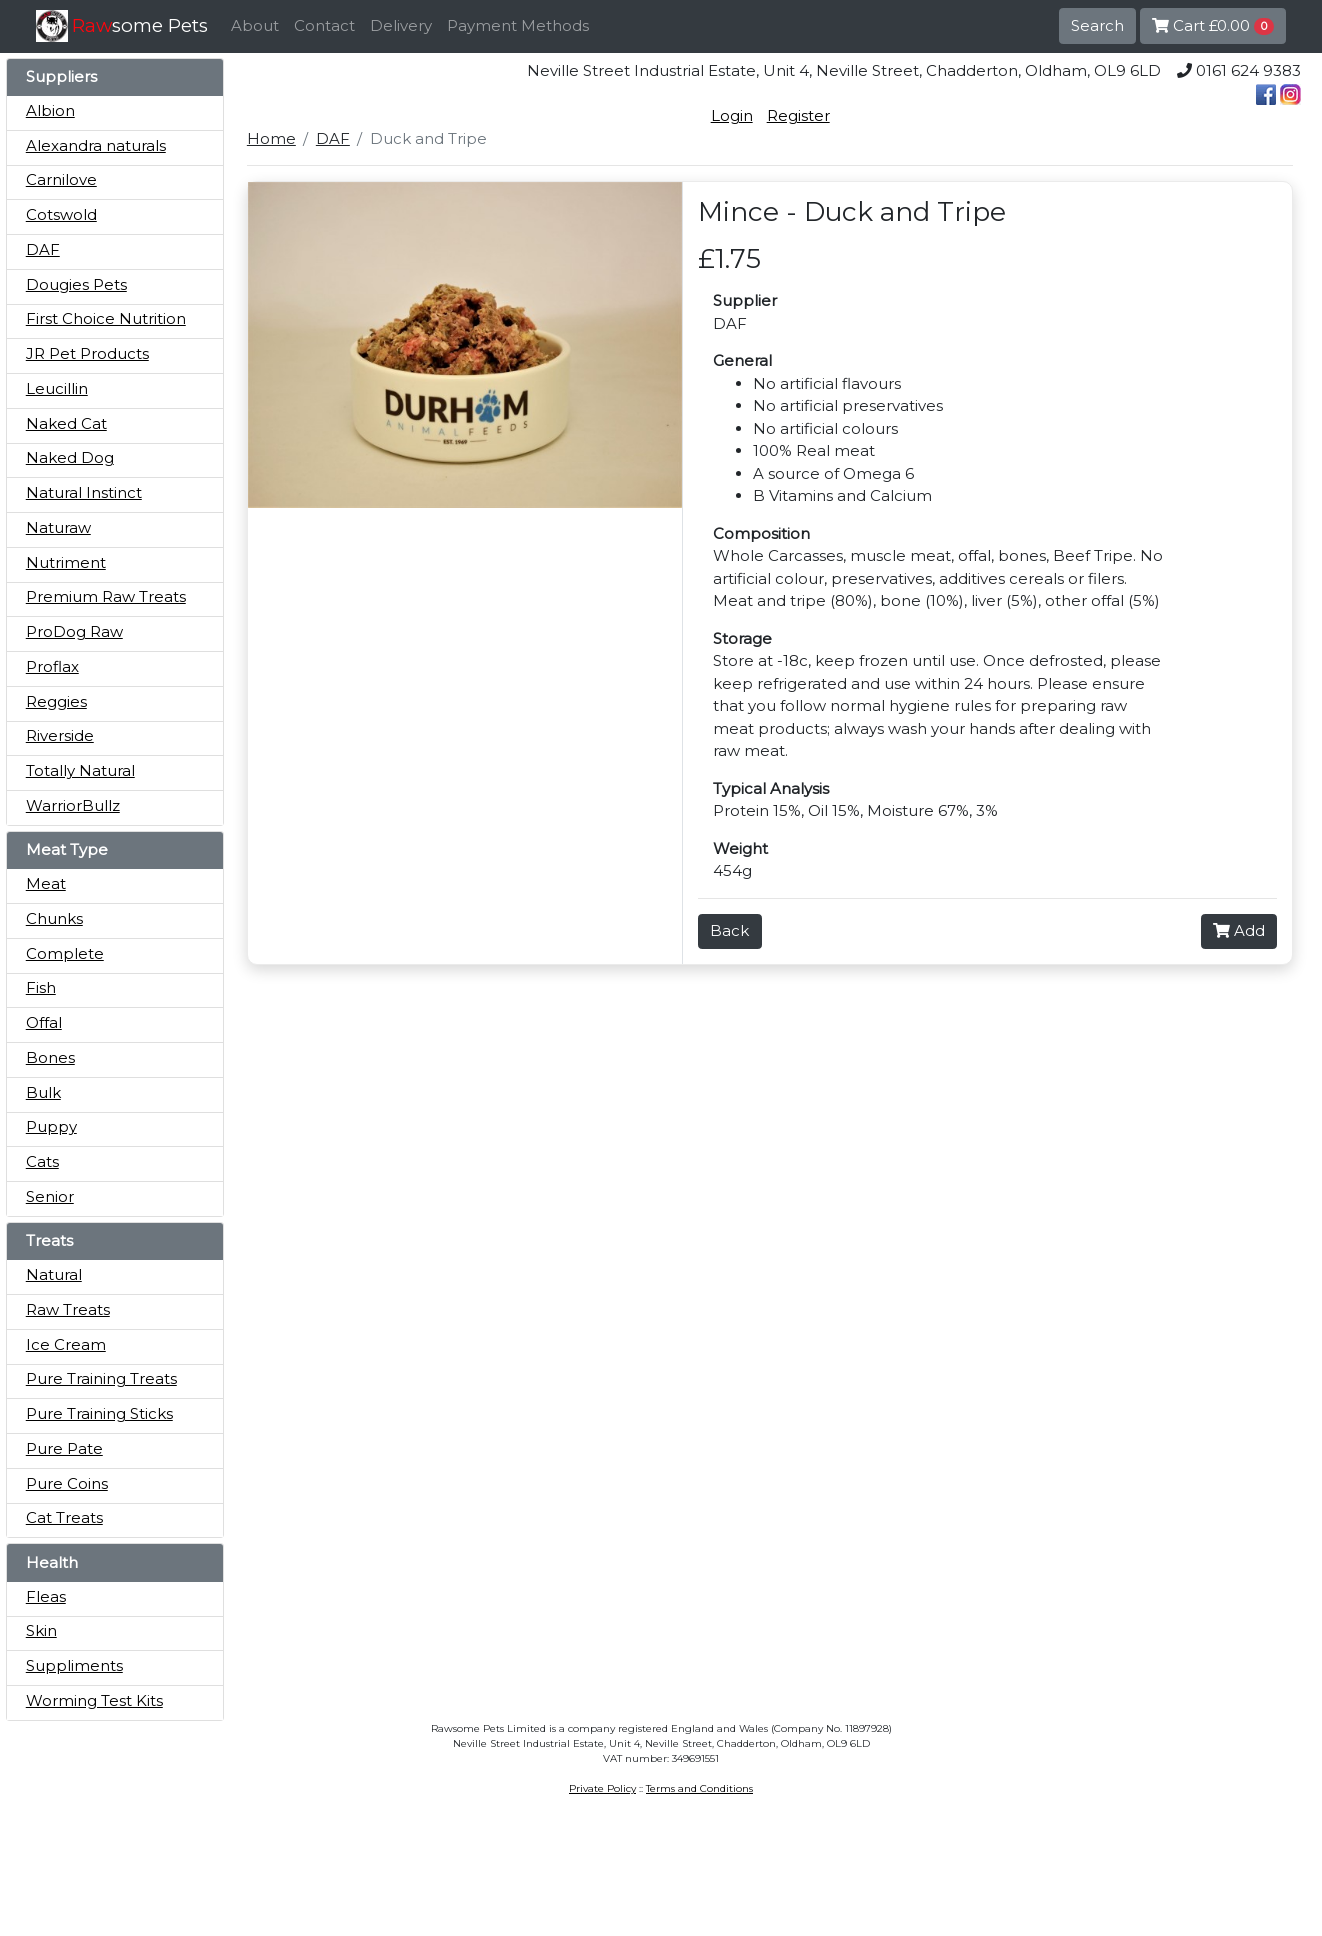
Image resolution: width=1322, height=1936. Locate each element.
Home (271, 138)
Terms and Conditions (699, 1788)
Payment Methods (518, 25)
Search (1097, 25)
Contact (324, 25)
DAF (333, 138)
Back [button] (729, 930)
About (255, 25)
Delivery (401, 25)
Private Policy (602, 1788)
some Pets (140, 25)
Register (798, 115)
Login (732, 115)
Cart (1213, 25)
